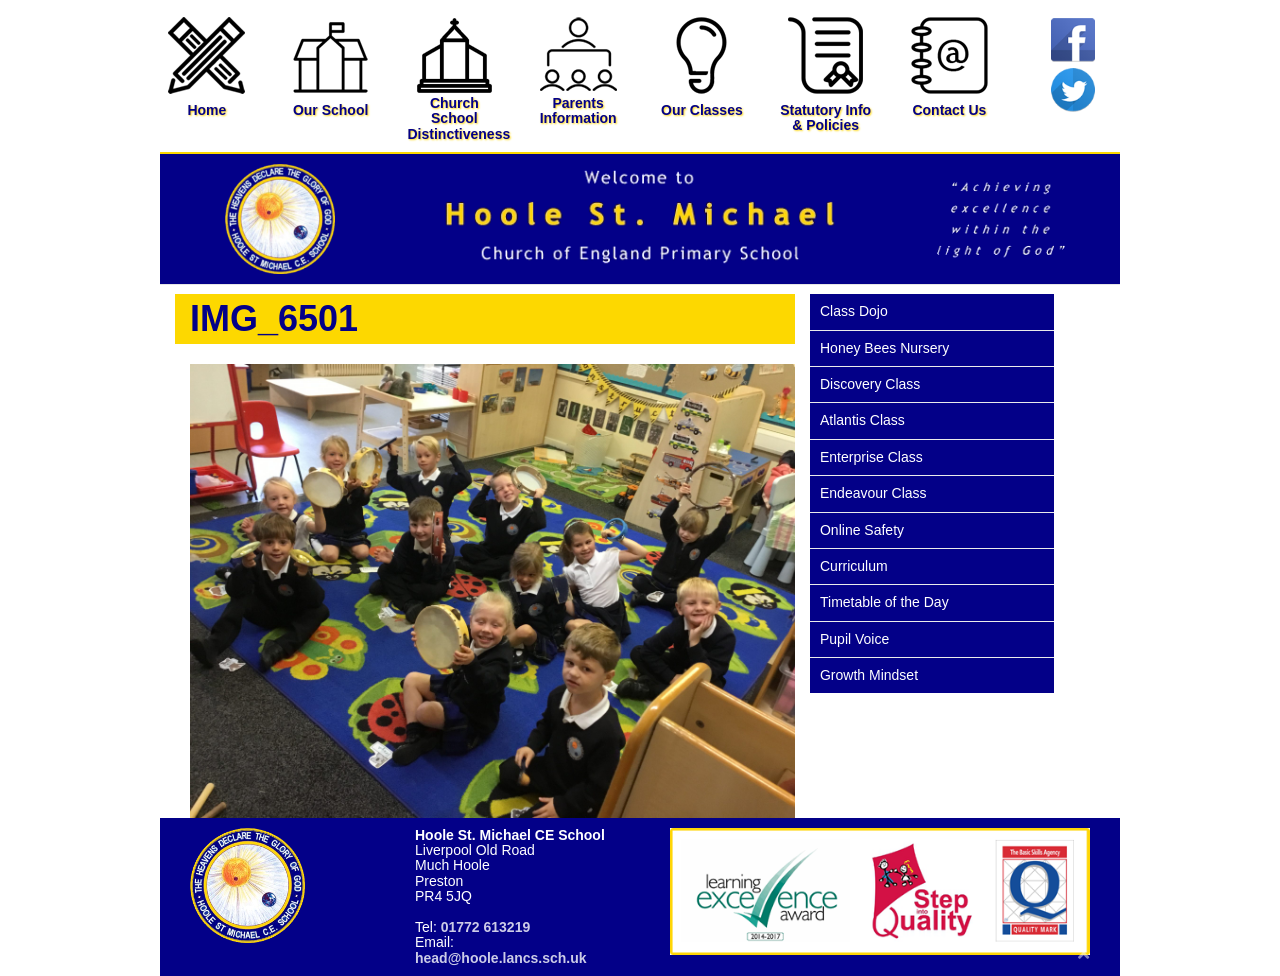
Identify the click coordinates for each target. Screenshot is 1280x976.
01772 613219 (486, 927)
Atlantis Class (862, 420)
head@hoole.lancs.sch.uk (501, 958)
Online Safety (862, 530)
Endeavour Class (873, 493)
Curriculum (854, 566)
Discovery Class (870, 384)
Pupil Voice (854, 639)
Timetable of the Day (884, 602)
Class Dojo (854, 311)
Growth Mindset (869, 675)
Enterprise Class (871, 457)
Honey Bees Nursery (884, 348)
